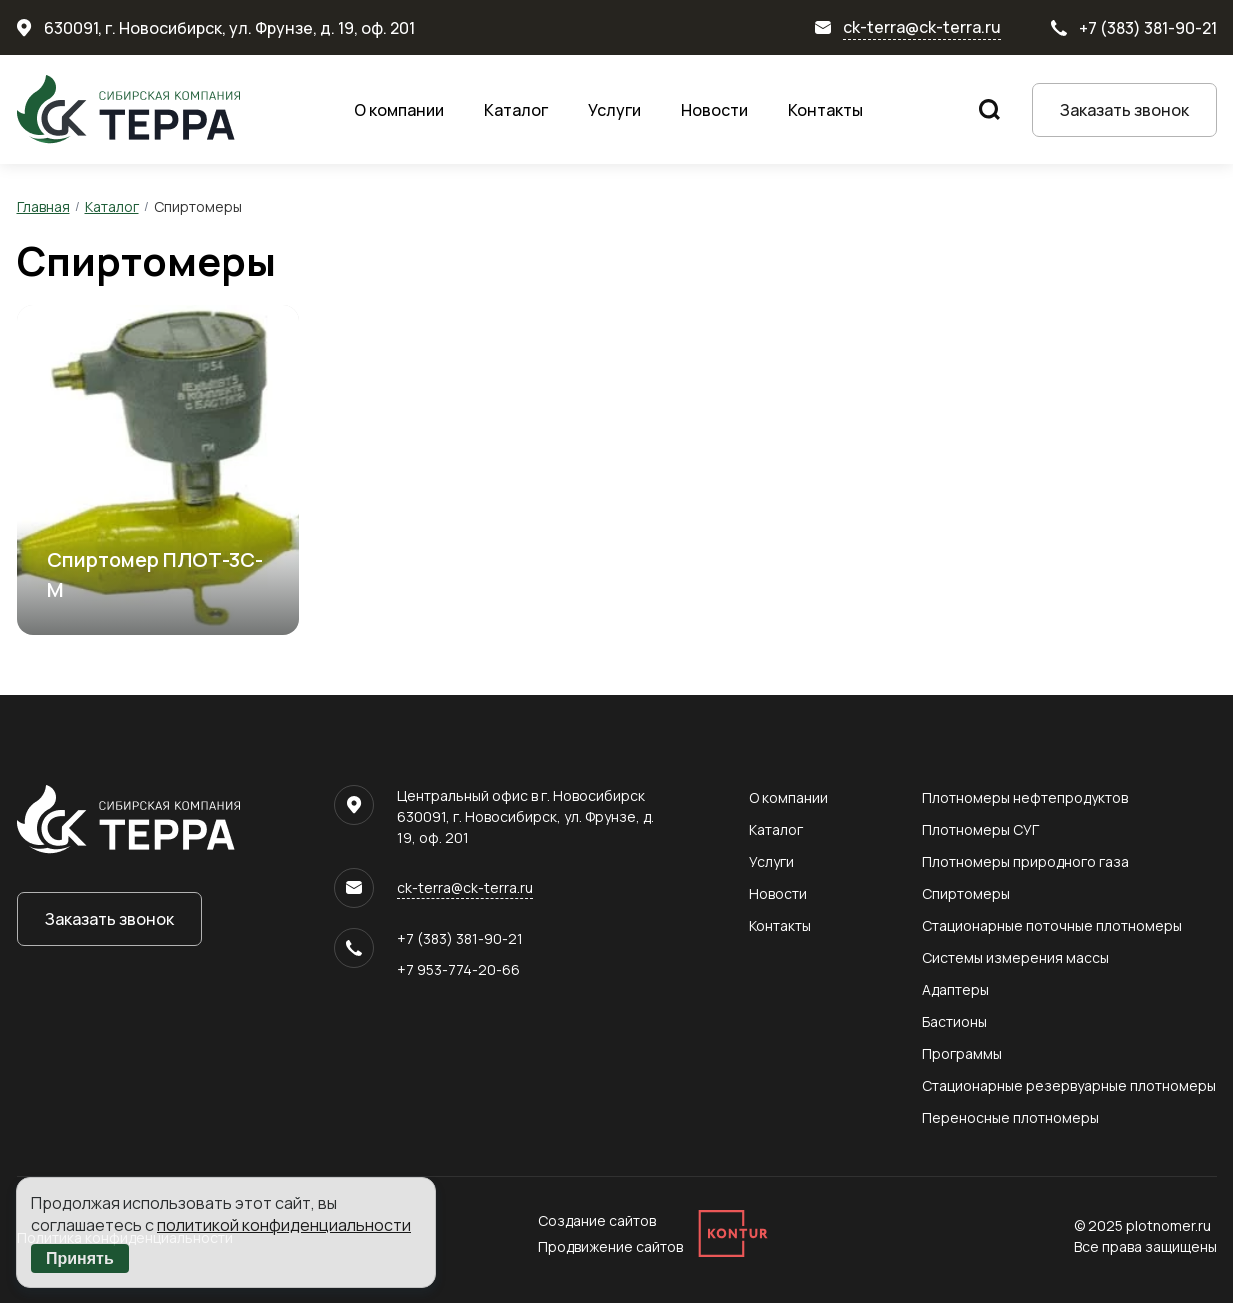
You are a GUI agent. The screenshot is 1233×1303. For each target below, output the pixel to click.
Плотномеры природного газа (1025, 861)
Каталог (516, 110)
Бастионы (954, 1021)
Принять (80, 1258)
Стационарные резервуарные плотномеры (1069, 1085)
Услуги (614, 110)
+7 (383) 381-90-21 (1148, 28)
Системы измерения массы (1015, 957)
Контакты (825, 110)
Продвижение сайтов (610, 1246)
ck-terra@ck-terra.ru (922, 27)
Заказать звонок (1124, 110)
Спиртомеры (966, 893)
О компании (399, 110)
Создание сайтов (597, 1220)
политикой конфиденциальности (284, 1225)
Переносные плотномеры (1010, 1117)
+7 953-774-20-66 (458, 969)
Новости (714, 110)
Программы (962, 1053)
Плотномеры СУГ (980, 829)
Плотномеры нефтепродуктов (1025, 797)
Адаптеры (955, 989)
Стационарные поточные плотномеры (1052, 925)
